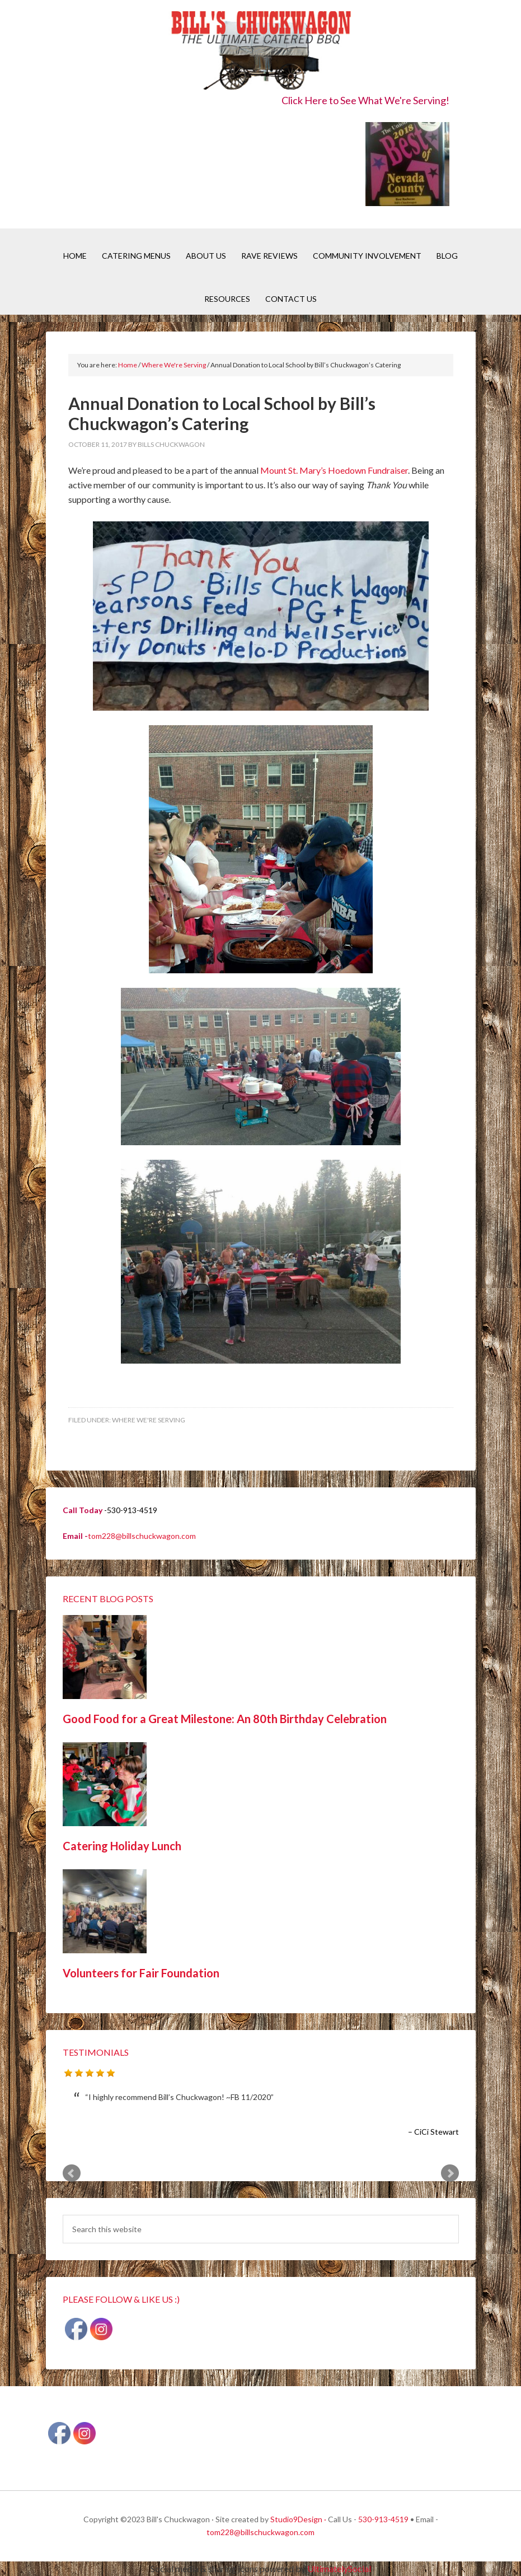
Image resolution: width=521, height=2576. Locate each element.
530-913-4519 (383, 2519)
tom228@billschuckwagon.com (142, 1536)
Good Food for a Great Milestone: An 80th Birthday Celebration (225, 1718)
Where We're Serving (148, 1420)
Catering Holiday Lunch (122, 1845)
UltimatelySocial (339, 2568)
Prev (72, 2173)
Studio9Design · (298, 2519)
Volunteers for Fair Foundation (141, 1973)
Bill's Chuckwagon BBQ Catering (260, 51)
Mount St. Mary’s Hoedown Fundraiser (334, 470)
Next (450, 2173)
